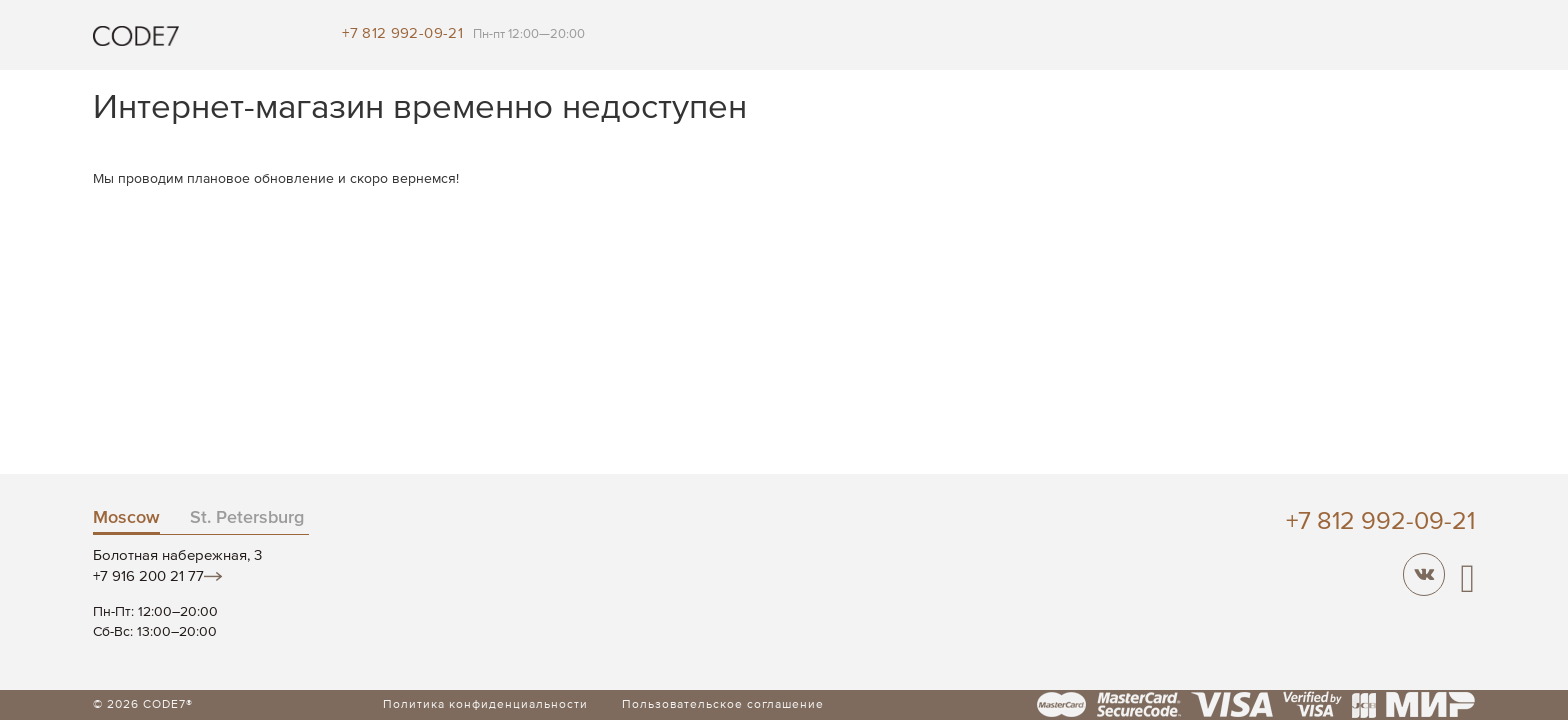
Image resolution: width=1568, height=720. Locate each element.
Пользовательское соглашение (723, 705)
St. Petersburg (247, 518)
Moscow (126, 518)
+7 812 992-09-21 (402, 33)
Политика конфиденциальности (485, 705)
